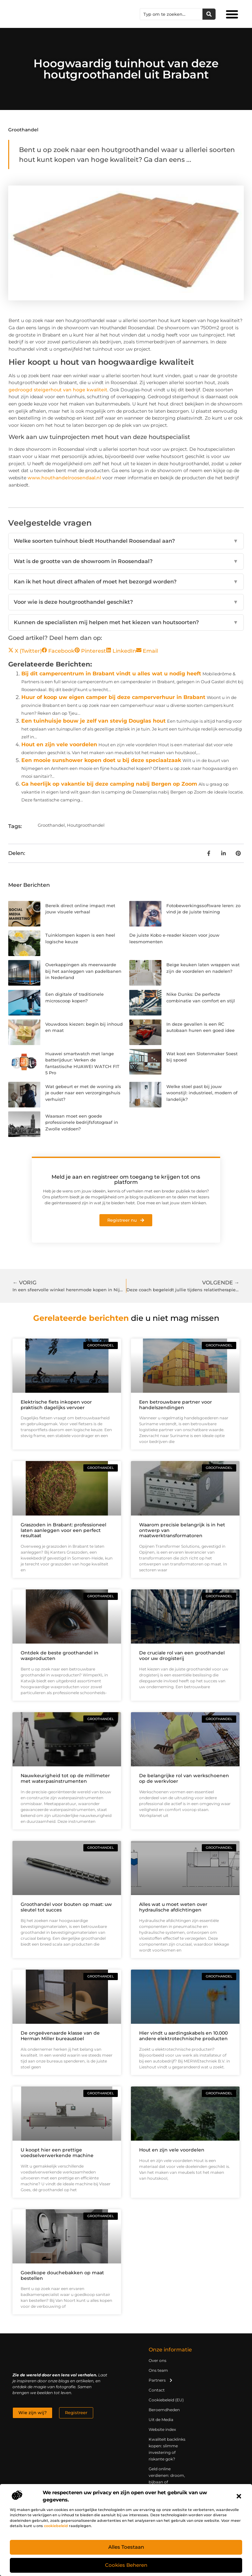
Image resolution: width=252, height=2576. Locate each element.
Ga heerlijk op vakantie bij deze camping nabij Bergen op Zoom (109, 784)
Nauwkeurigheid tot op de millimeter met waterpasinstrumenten (65, 1778)
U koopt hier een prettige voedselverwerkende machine (57, 2152)
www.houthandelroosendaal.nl (64, 478)
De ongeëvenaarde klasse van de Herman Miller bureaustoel (60, 2035)
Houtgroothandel (86, 825)
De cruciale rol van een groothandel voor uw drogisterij (182, 1655)
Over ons (157, 2360)
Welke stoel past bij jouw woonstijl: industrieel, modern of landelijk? (202, 1093)
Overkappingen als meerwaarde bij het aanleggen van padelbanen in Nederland (83, 971)
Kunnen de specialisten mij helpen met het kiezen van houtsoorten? (126, 622)
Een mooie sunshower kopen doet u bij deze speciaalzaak (101, 760)
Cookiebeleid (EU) (166, 2399)
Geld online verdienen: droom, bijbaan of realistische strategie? (167, 2482)
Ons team (158, 2370)
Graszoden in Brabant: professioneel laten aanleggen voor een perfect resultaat (63, 1530)
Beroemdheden (164, 2409)
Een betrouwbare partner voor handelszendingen (175, 1404)
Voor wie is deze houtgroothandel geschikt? (126, 602)
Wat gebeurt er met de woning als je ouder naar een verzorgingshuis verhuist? (83, 1093)
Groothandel (23, 130)
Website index (162, 2429)
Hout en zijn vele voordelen (59, 744)
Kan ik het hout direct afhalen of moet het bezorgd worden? (126, 582)
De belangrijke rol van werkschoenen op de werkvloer (184, 1778)
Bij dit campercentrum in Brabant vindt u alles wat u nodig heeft (111, 673)
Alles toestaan (126, 2547)
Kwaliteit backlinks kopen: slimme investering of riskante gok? (167, 2449)
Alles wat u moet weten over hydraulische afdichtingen (173, 1907)
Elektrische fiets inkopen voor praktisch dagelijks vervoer (56, 1404)
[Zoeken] (209, 14)
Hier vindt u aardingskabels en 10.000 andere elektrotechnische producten (183, 2035)
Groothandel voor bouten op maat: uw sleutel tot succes (66, 1907)
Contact (157, 2390)
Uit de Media (161, 2419)
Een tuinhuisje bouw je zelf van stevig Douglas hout (93, 721)
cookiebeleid (56, 2525)
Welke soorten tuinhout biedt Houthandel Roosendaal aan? (126, 541)
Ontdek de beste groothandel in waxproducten (59, 1655)
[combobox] (171, 14)
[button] (239, 2496)
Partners (161, 2380)
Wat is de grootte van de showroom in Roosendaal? (126, 561)
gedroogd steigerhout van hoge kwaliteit (58, 390)
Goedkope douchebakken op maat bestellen (62, 2275)
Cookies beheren (126, 2565)
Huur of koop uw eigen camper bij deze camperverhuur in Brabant (113, 697)
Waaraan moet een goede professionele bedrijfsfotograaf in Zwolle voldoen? (81, 1122)
